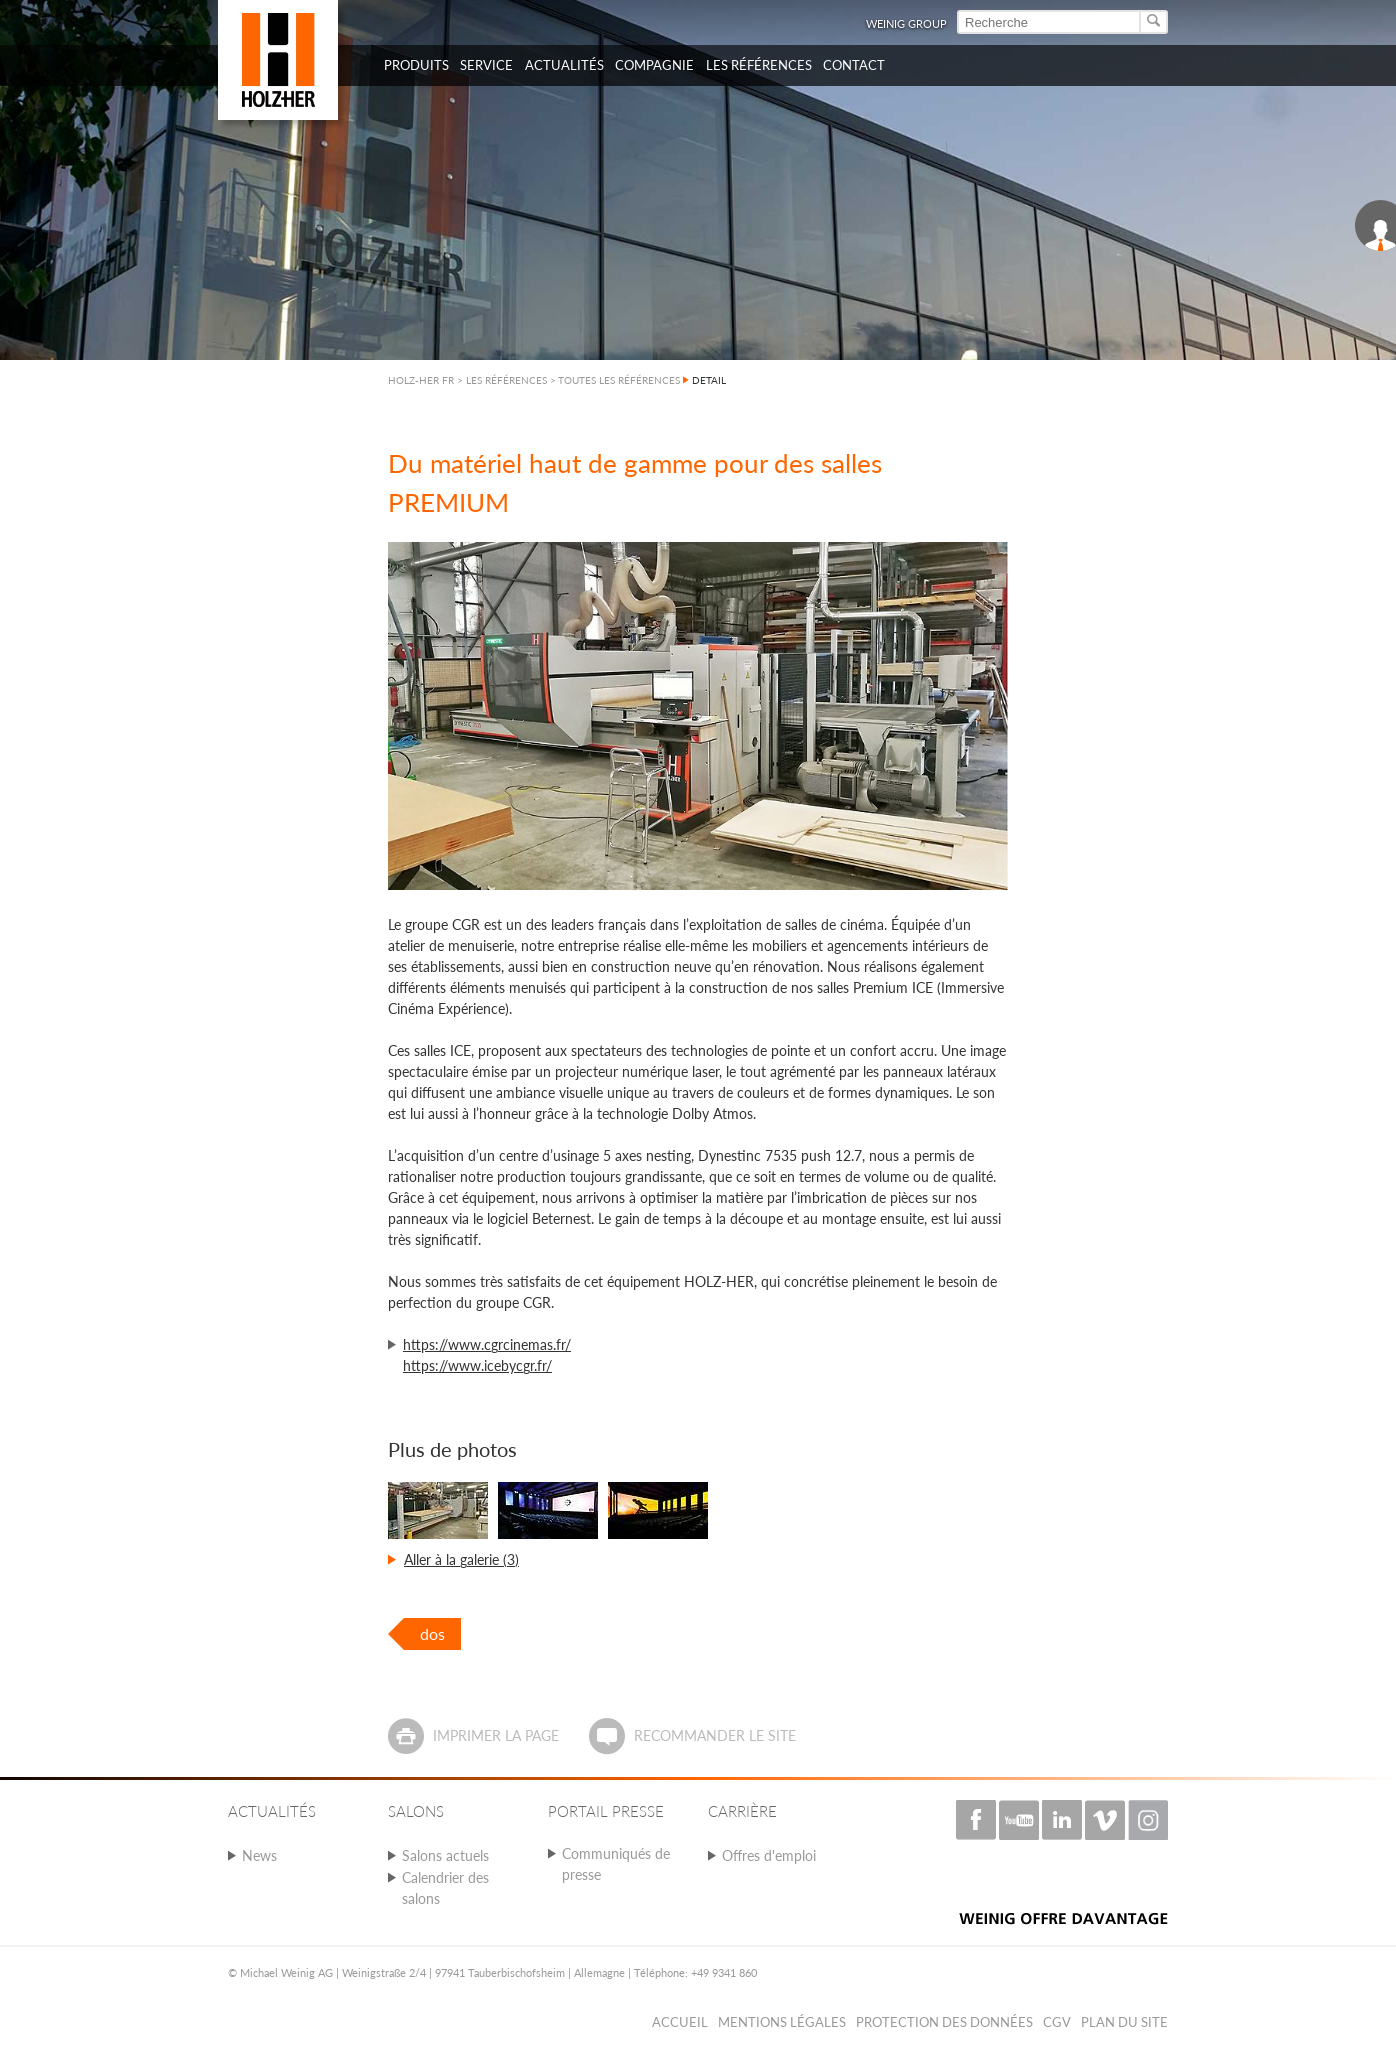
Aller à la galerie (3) (461, 1559)
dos (432, 1633)
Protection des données (944, 2022)
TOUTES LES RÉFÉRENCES (619, 380)
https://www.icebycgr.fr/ (477, 1365)
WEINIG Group (906, 23)
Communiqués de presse (616, 1864)
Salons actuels (445, 1855)
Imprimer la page (496, 1735)
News (259, 1855)
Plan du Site (1124, 2022)
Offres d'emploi (769, 1855)
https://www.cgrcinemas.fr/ (487, 1344)
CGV (1057, 2022)
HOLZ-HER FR (421, 380)
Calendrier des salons (445, 1888)
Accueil (680, 2022)
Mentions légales (782, 2022)
